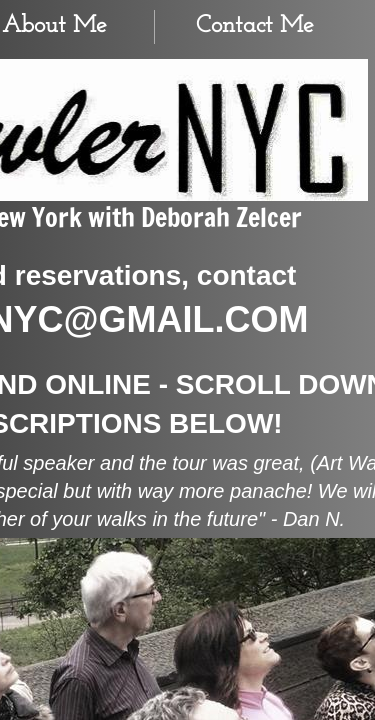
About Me (54, 26)
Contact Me (255, 26)
